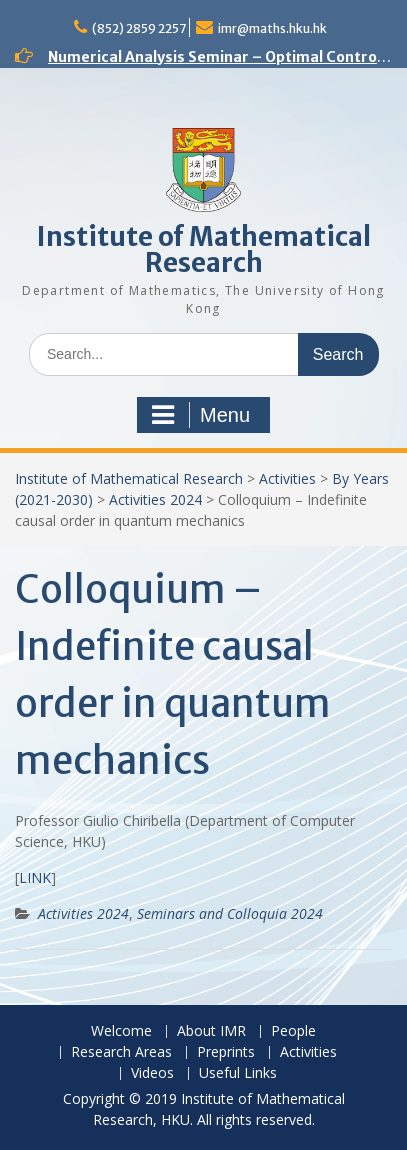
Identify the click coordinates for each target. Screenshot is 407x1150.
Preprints (226, 1052)
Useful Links (238, 1073)
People (293, 1031)
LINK (35, 877)
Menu (201, 415)
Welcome (121, 1031)
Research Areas (121, 1052)
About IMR (211, 1031)
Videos (152, 1073)
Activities (287, 478)
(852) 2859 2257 (139, 28)
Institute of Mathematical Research (204, 249)
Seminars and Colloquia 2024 (230, 913)
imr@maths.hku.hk (272, 28)
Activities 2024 (155, 499)
